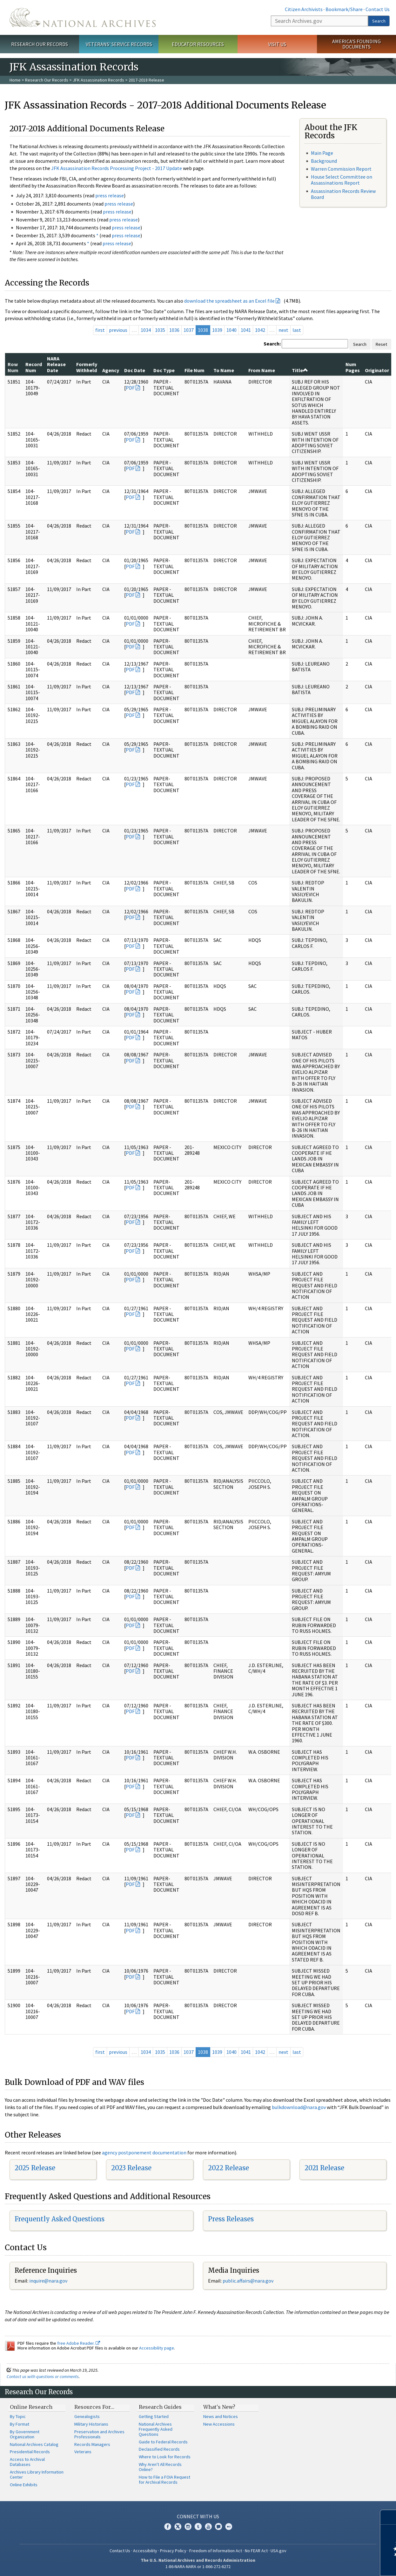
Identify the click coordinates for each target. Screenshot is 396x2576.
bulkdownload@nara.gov (299, 2107)
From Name (261, 370)
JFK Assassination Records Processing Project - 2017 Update (116, 168)
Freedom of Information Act (215, 2550)
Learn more (339, 2564)
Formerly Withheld (86, 367)
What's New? (219, 2407)
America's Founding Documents (356, 44)
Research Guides (160, 2407)
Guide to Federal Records (163, 2442)
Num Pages (353, 367)
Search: (272, 343)
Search (379, 21)
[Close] (389, 2517)
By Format (19, 2424)
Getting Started (154, 2416)
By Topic (18, 2416)
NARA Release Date (56, 364)
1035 (160, 330)
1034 (146, 330)
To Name (223, 370)
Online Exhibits (23, 2484)
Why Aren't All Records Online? (160, 2466)
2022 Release (228, 2168)
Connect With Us (198, 2516)
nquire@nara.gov (48, 2280)
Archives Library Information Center (37, 2474)
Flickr (228, 2526)
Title (300, 370)
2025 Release (35, 2168)
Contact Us (378, 9)
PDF (130, 387)
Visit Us (277, 44)
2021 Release (324, 2168)
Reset (381, 344)
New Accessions (219, 2424)
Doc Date (134, 370)
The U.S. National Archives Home (83, 17)
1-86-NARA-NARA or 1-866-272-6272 (198, 2566)
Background (324, 161)
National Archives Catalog (34, 2444)
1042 (260, 330)
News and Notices (220, 2416)
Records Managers (92, 2444)
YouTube (208, 2526)
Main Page (322, 153)
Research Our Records (39, 44)
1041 (246, 330)
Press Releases (231, 2219)
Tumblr (198, 2526)
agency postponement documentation (144, 2152)
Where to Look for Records (165, 2457)
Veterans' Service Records (119, 44)
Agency (110, 370)
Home (15, 80)
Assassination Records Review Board (343, 194)
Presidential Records (30, 2451)
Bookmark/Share (344, 9)
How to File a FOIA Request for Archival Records (164, 2479)
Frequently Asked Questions (59, 2219)
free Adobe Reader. (78, 2343)
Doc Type (164, 370)
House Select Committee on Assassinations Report (341, 180)
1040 (231, 330)
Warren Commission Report (341, 169)
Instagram (188, 2526)
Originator (377, 370)
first (100, 330)
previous (118, 330)
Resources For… (94, 2407)
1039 (217, 330)
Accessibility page (156, 2348)
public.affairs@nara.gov (248, 2280)
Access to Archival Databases (27, 2461)
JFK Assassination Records (98, 80)
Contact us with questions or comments (43, 2376)
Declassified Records (159, 2449)
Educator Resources (198, 44)
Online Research (31, 2407)
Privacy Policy (173, 2550)
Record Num (33, 367)
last (296, 330)
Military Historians (91, 2424)
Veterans (82, 2451)
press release (109, 195)
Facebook (167, 2526)
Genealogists (87, 2416)
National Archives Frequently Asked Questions (155, 2429)
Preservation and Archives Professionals (99, 2434)
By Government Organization (24, 2434)
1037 (189, 330)
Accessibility (145, 2550)
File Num (195, 370)
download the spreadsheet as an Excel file (229, 301)
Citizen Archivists (304, 9)
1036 (174, 330)
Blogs (218, 2526)
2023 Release (131, 2168)
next (283, 330)
